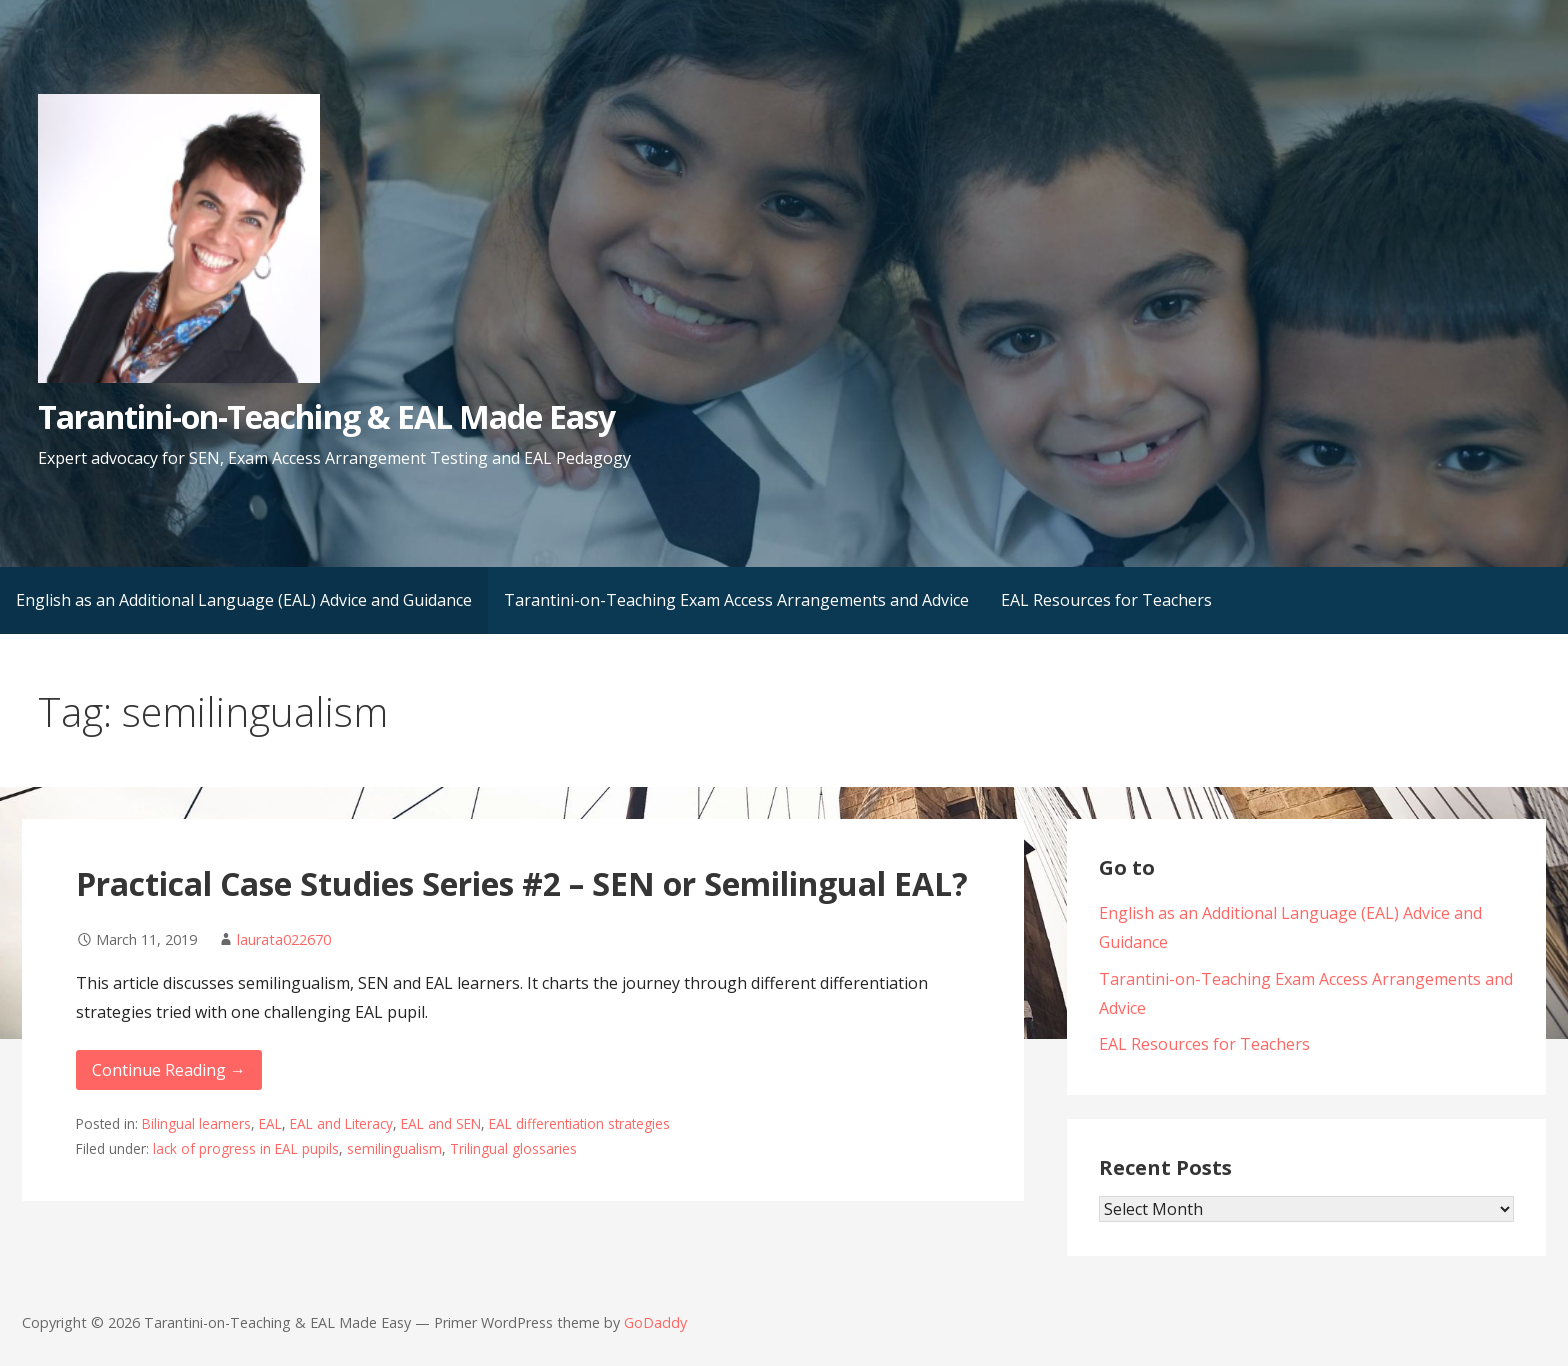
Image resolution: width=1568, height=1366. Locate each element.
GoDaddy (655, 1322)
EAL (270, 1123)
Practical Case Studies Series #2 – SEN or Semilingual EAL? (522, 883)
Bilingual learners (196, 1123)
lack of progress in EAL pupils (246, 1148)
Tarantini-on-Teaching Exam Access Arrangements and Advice (736, 600)
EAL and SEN (441, 1123)
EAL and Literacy (341, 1123)
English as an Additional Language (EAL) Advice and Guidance (244, 600)
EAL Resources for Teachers (1106, 600)
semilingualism (394, 1148)
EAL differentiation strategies (579, 1123)
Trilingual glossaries (513, 1148)
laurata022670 (284, 939)
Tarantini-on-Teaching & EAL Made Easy (326, 416)
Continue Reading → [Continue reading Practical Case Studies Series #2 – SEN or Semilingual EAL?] (169, 1070)
